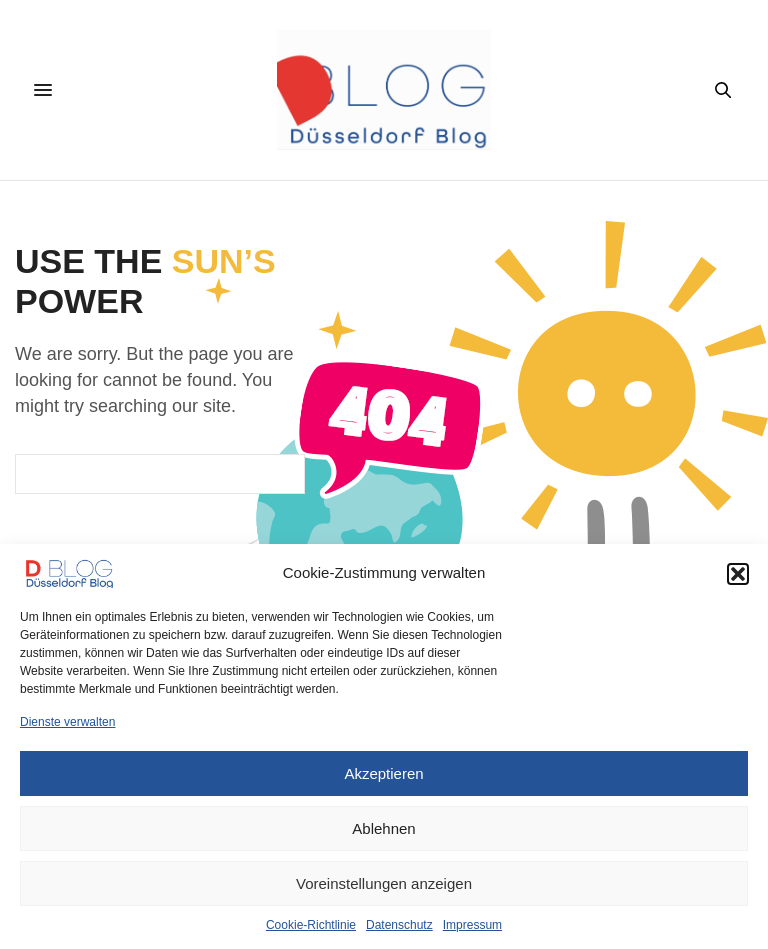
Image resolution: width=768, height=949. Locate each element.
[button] (738, 574)
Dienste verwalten (67, 722)
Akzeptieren (383, 773)
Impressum (472, 925)
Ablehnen (383, 828)
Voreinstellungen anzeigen (384, 883)
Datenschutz (399, 925)
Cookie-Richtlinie (311, 925)
